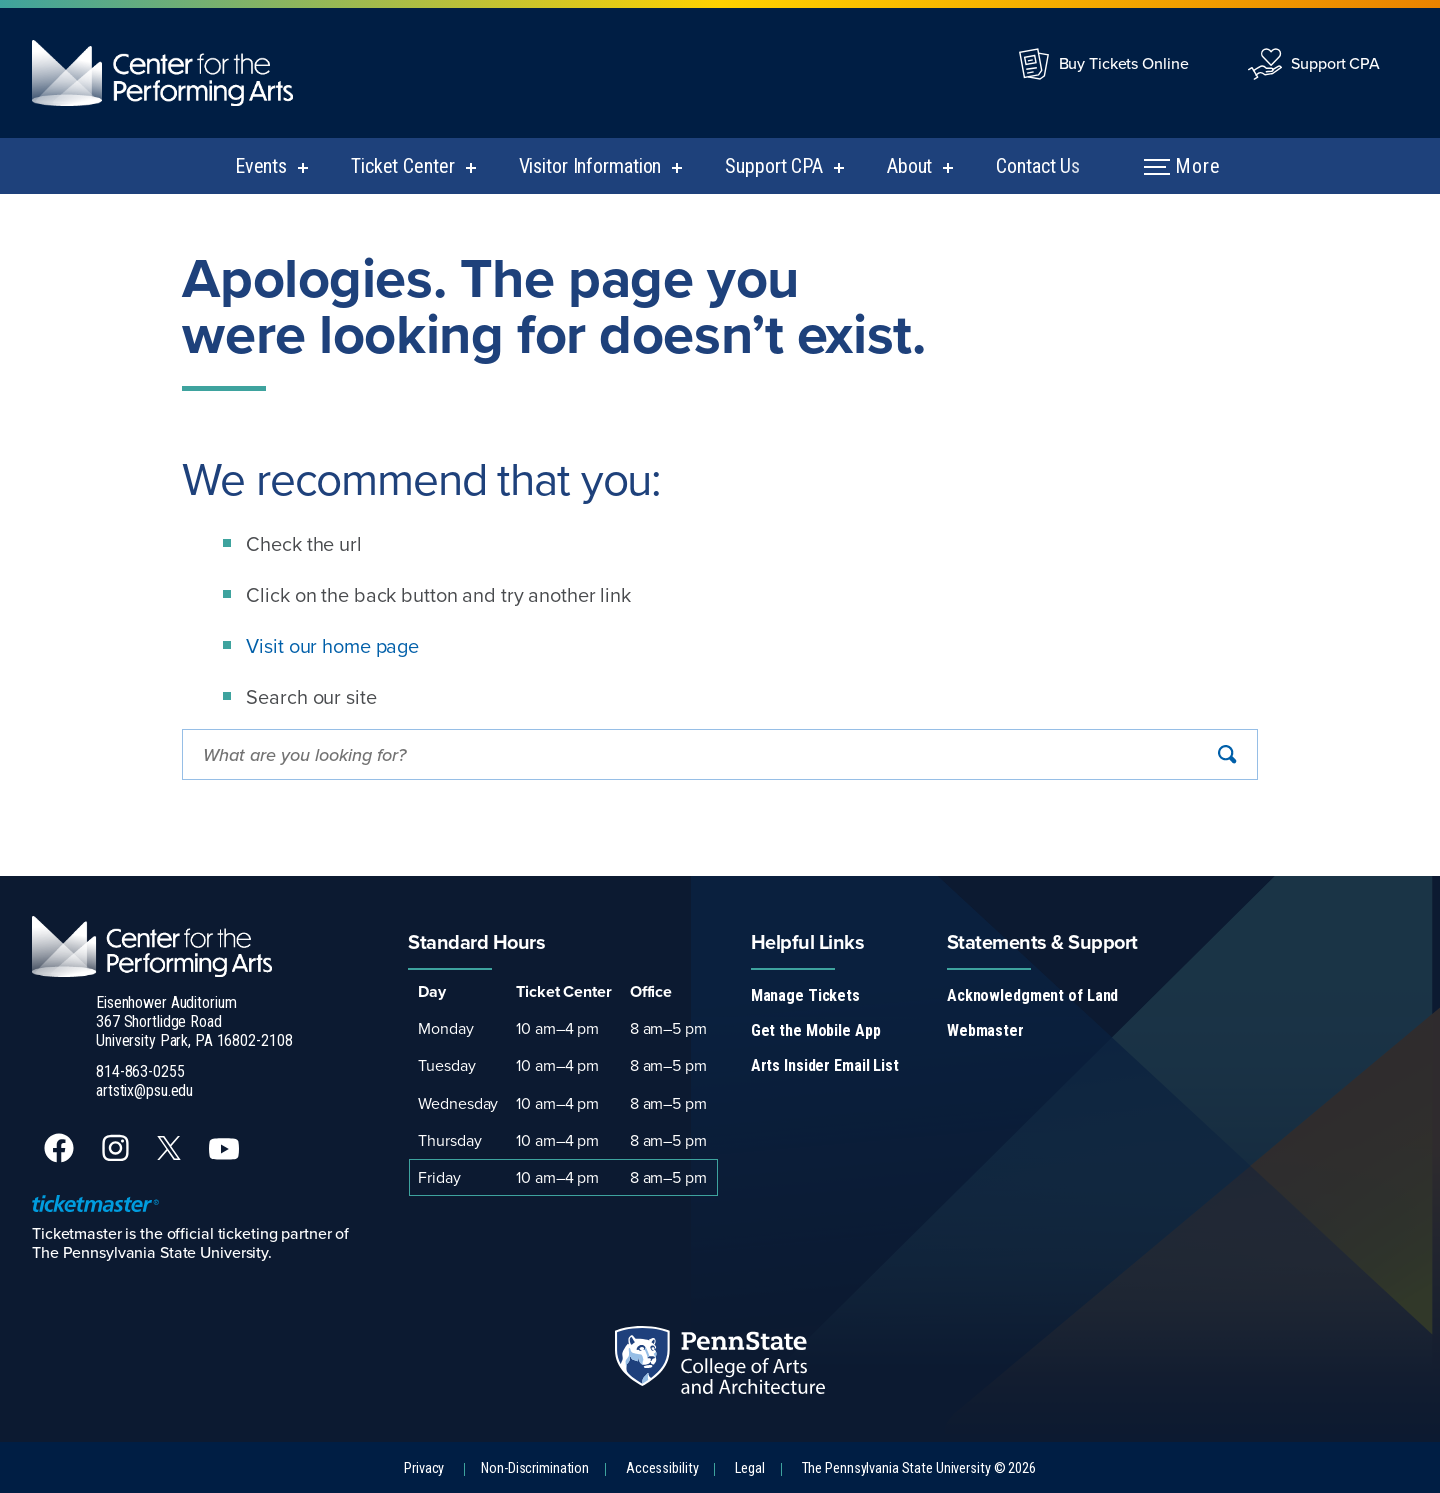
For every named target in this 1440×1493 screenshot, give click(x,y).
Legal (749, 1468)
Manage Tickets (805, 995)
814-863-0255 (140, 1071)
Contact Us (1038, 166)
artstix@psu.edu (144, 1090)
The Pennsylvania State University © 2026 (919, 1468)
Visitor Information (590, 166)
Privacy (424, 1468)
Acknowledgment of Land (1032, 995)
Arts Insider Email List (825, 1065)
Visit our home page (332, 645)
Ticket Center (402, 166)
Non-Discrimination (535, 1468)
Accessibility (662, 1468)
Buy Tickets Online (1124, 63)
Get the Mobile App (816, 1030)
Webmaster (985, 1030)
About (909, 166)
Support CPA (1335, 63)
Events (261, 166)
